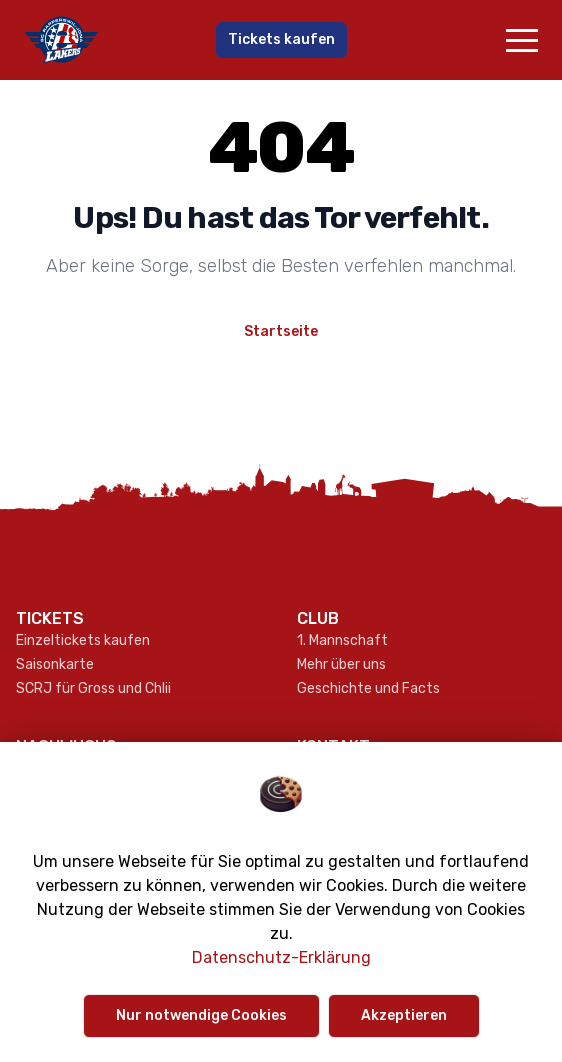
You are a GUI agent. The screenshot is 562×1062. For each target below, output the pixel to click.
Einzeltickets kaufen (83, 640)
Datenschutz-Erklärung (281, 957)
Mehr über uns (341, 664)
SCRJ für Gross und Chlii (93, 688)
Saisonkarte (55, 664)
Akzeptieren (404, 1015)
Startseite (281, 331)
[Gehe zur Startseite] (104, 40)
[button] (522, 40)
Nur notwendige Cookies (201, 1015)
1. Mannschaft (342, 640)
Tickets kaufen (281, 39)
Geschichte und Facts (368, 688)
